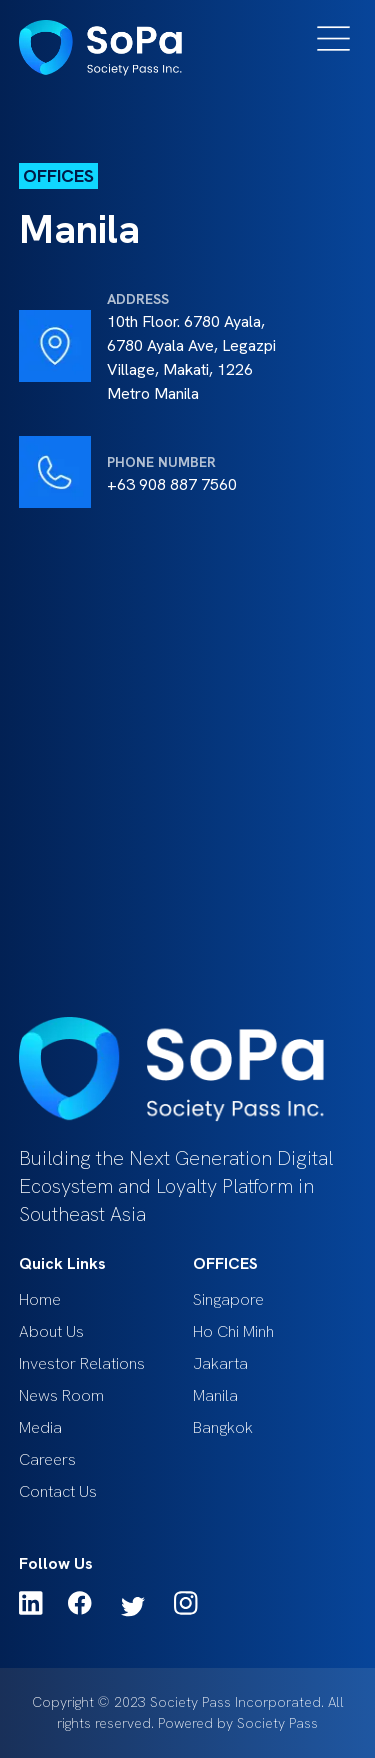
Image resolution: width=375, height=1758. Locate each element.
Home (40, 1299)
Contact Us (58, 1491)
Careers (47, 1459)
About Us (51, 1331)
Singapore (228, 1299)
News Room (61, 1395)
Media (40, 1427)
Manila (215, 1395)
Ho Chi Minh (233, 1331)
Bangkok (223, 1427)
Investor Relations (82, 1363)
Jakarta (220, 1363)
